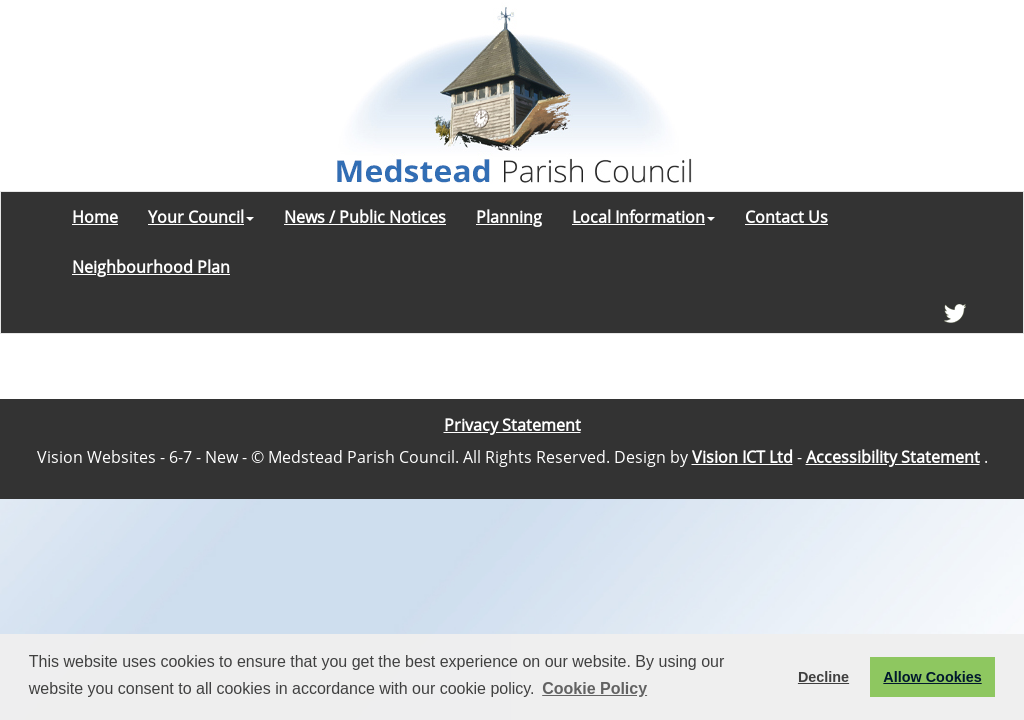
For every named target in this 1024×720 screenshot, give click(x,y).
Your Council (201, 217)
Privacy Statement (512, 425)
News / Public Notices (365, 217)
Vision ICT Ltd (742, 457)
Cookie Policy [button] (594, 688)
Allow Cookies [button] (932, 677)
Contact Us (786, 217)
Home (95, 217)
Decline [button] (823, 677)
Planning (509, 217)
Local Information (643, 217)
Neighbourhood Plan (151, 267)
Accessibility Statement (893, 457)
